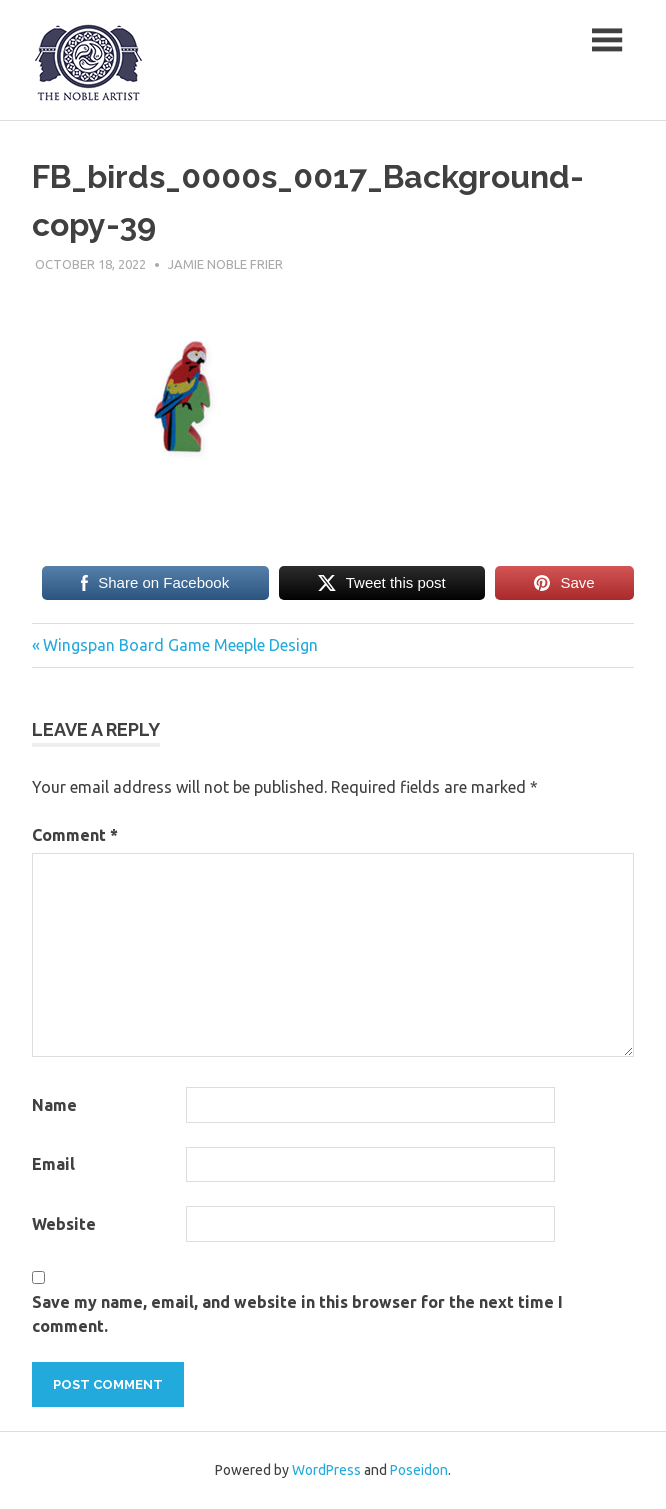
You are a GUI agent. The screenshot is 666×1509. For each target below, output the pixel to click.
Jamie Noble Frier (225, 264)
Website (64, 1224)
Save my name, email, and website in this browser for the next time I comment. (297, 1314)
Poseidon (419, 1470)
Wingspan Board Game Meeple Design (180, 645)
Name (54, 1105)
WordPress (326, 1470)
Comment (75, 835)
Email (53, 1164)
